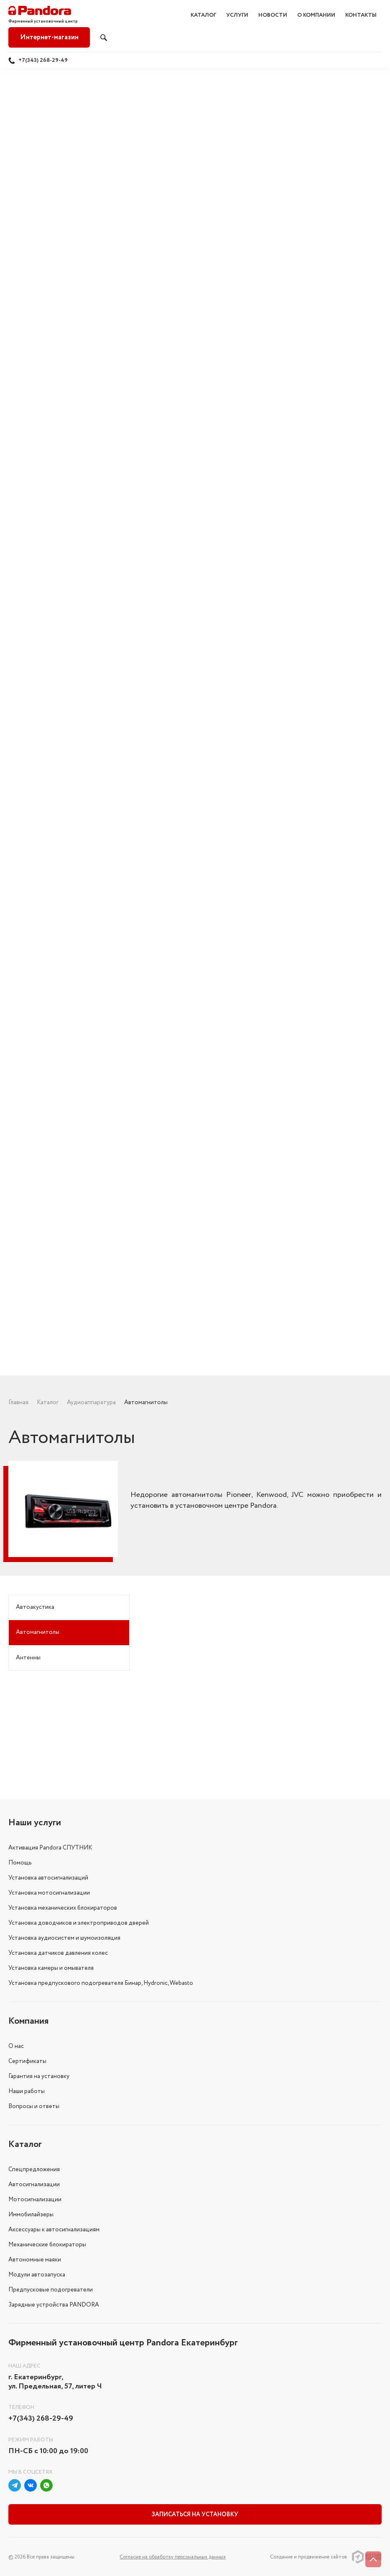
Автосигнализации (34, 2184)
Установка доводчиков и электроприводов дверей (78, 1923)
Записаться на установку (195, 2514)
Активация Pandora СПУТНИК (50, 1848)
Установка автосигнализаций (48, 1878)
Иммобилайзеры (31, 2214)
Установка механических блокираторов (62, 1908)
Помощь (20, 1863)
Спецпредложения (34, 2169)
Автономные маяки (34, 2260)
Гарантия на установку (38, 2076)
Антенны (28, 1658)
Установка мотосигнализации (49, 1893)
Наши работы (26, 2091)
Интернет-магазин (49, 37)
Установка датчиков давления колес (58, 1953)
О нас (16, 2046)
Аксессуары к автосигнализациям (53, 2229)
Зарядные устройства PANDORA (53, 2305)
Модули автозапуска (36, 2275)
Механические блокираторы (47, 2245)
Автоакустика (35, 1607)
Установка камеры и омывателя (51, 1968)
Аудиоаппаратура (91, 1402)
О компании (316, 15)
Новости (272, 15)
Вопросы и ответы (33, 2106)
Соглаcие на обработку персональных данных (173, 2557)
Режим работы (30, 2440)
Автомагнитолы (37, 1632)
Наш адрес (24, 2366)
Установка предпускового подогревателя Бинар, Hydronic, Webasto (100, 1983)
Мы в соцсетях (30, 2472)
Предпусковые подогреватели (50, 2290)
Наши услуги (34, 1822)
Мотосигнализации (34, 2199)
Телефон (21, 2407)
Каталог (203, 15)
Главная (18, 1402)
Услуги (237, 15)
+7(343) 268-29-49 (43, 60)
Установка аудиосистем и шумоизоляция (64, 1938)
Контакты (361, 15)
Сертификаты (27, 2061)
